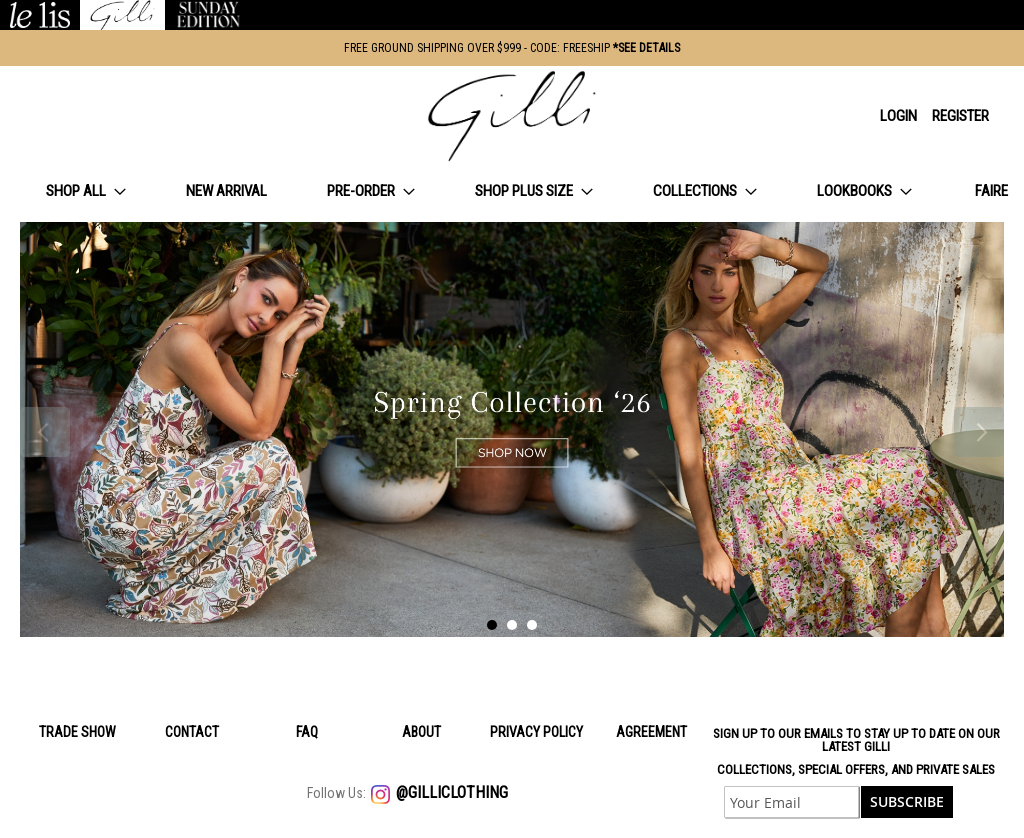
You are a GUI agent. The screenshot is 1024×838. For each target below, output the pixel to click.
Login (898, 116)
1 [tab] (492, 625)
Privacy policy (536, 732)
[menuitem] (86, 191)
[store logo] (512, 116)
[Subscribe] (907, 802)
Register (960, 116)
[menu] (512, 191)
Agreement (651, 732)
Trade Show (77, 732)
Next (979, 432)
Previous (45, 432)
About (421, 732)
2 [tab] (512, 625)
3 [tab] (532, 625)
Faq (307, 732)
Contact (192, 732)
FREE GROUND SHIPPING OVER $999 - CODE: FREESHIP (512, 48)
